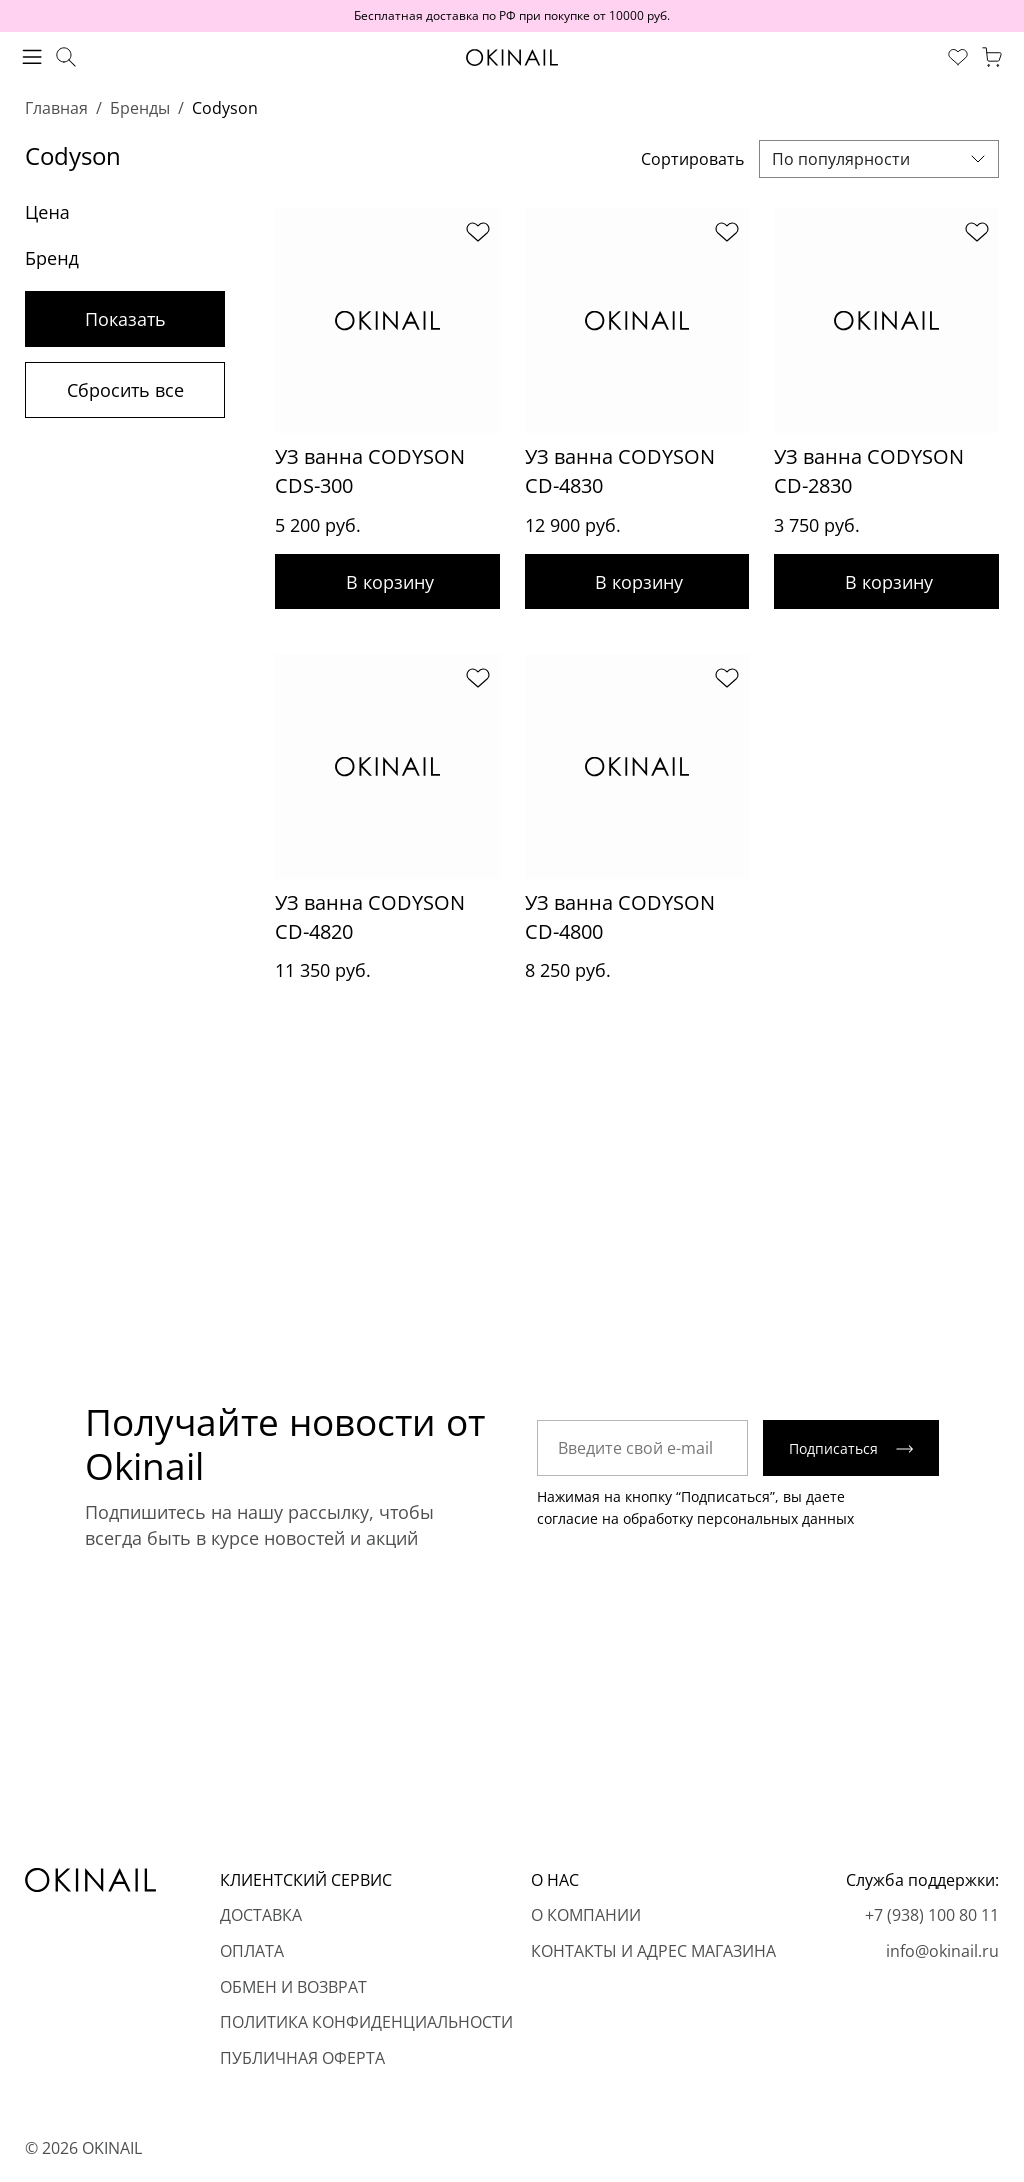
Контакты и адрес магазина (653, 1951)
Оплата (252, 1951)
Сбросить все (125, 390)
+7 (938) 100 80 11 (932, 1916)
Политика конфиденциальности (366, 2023)
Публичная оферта (302, 2058)
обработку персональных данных (738, 1521)
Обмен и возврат (293, 1987)
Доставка (261, 1916)
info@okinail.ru (942, 1951)
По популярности (841, 159)
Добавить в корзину (387, 582)
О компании (586, 1916)
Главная (56, 108)
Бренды (140, 108)
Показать (125, 319)
